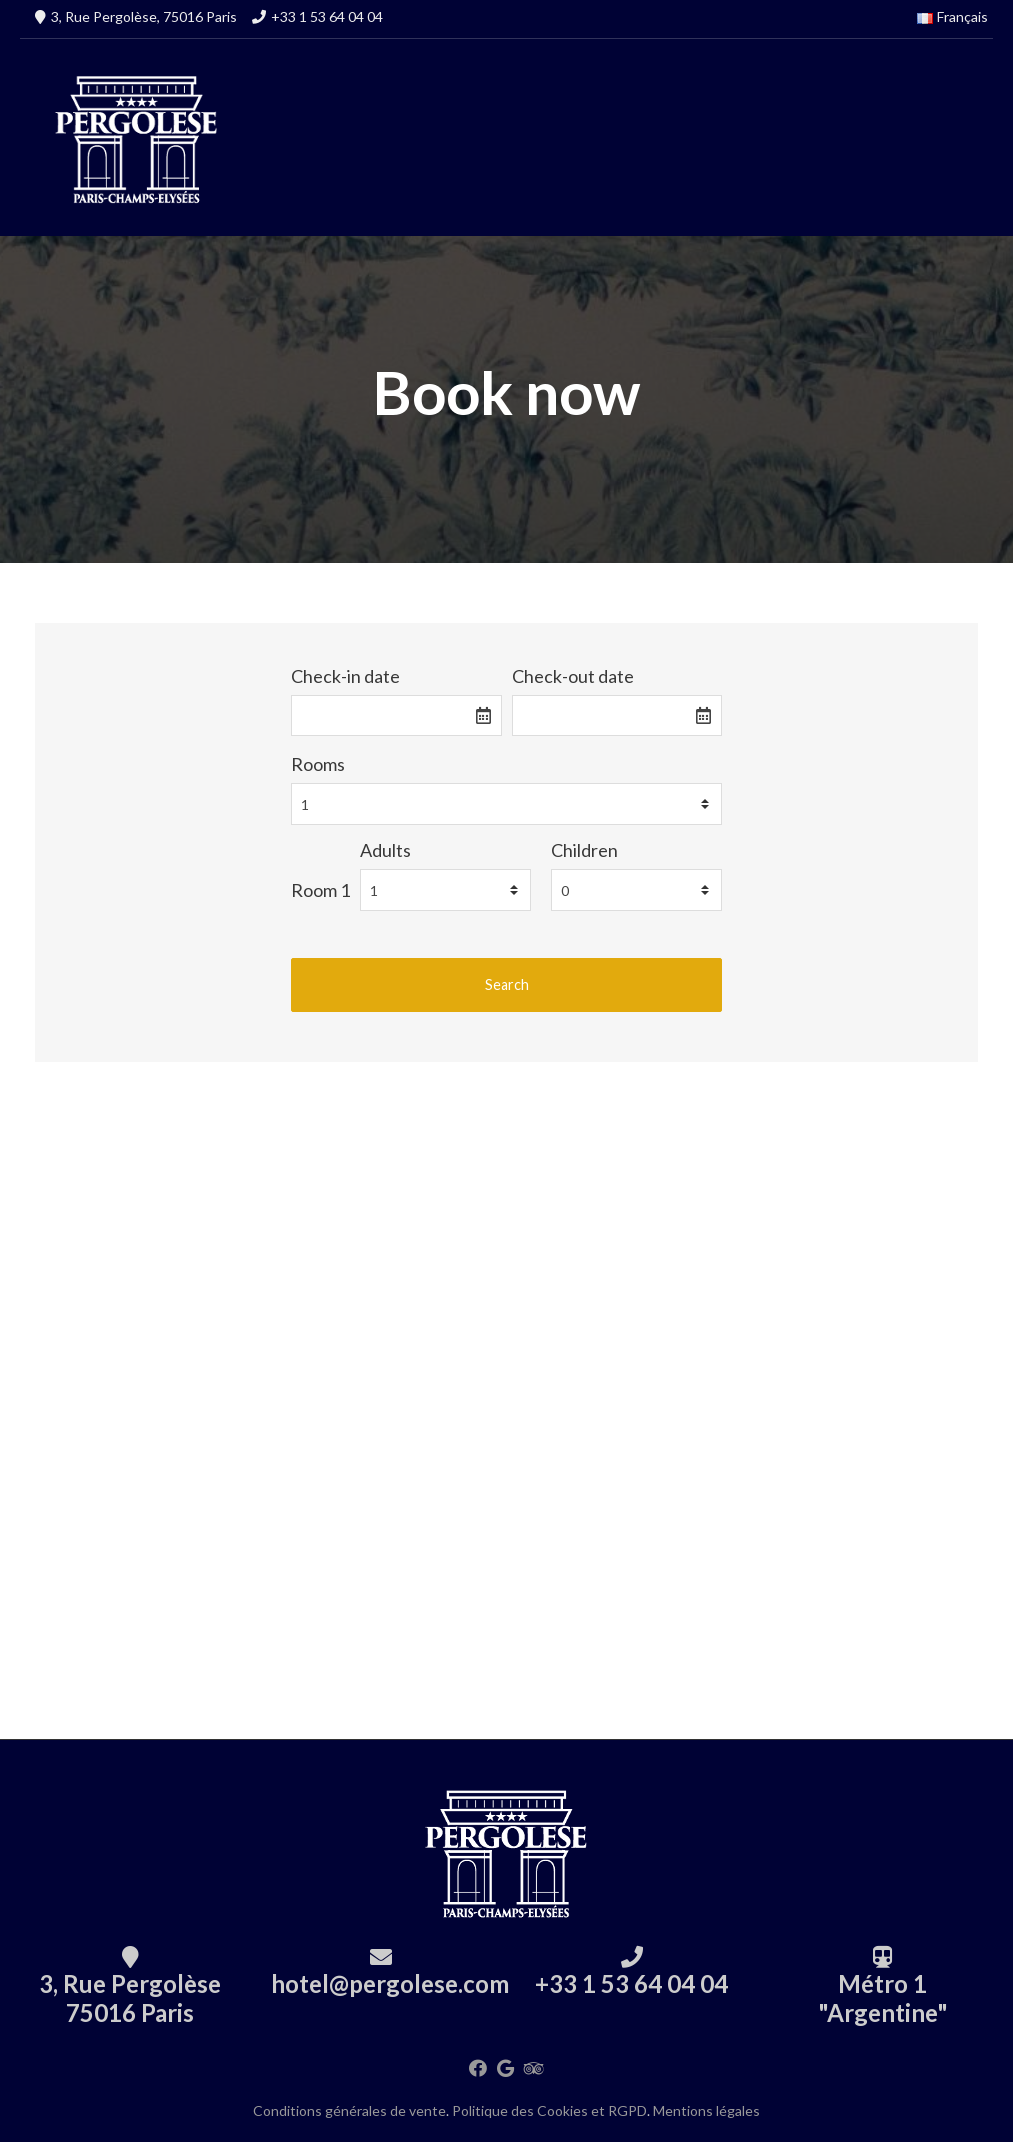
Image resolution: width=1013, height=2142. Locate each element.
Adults (385, 850)
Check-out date (573, 676)
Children (584, 850)
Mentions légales (706, 2110)
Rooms (318, 764)
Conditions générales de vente (349, 2110)
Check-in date (345, 676)
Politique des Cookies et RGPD (549, 2110)
